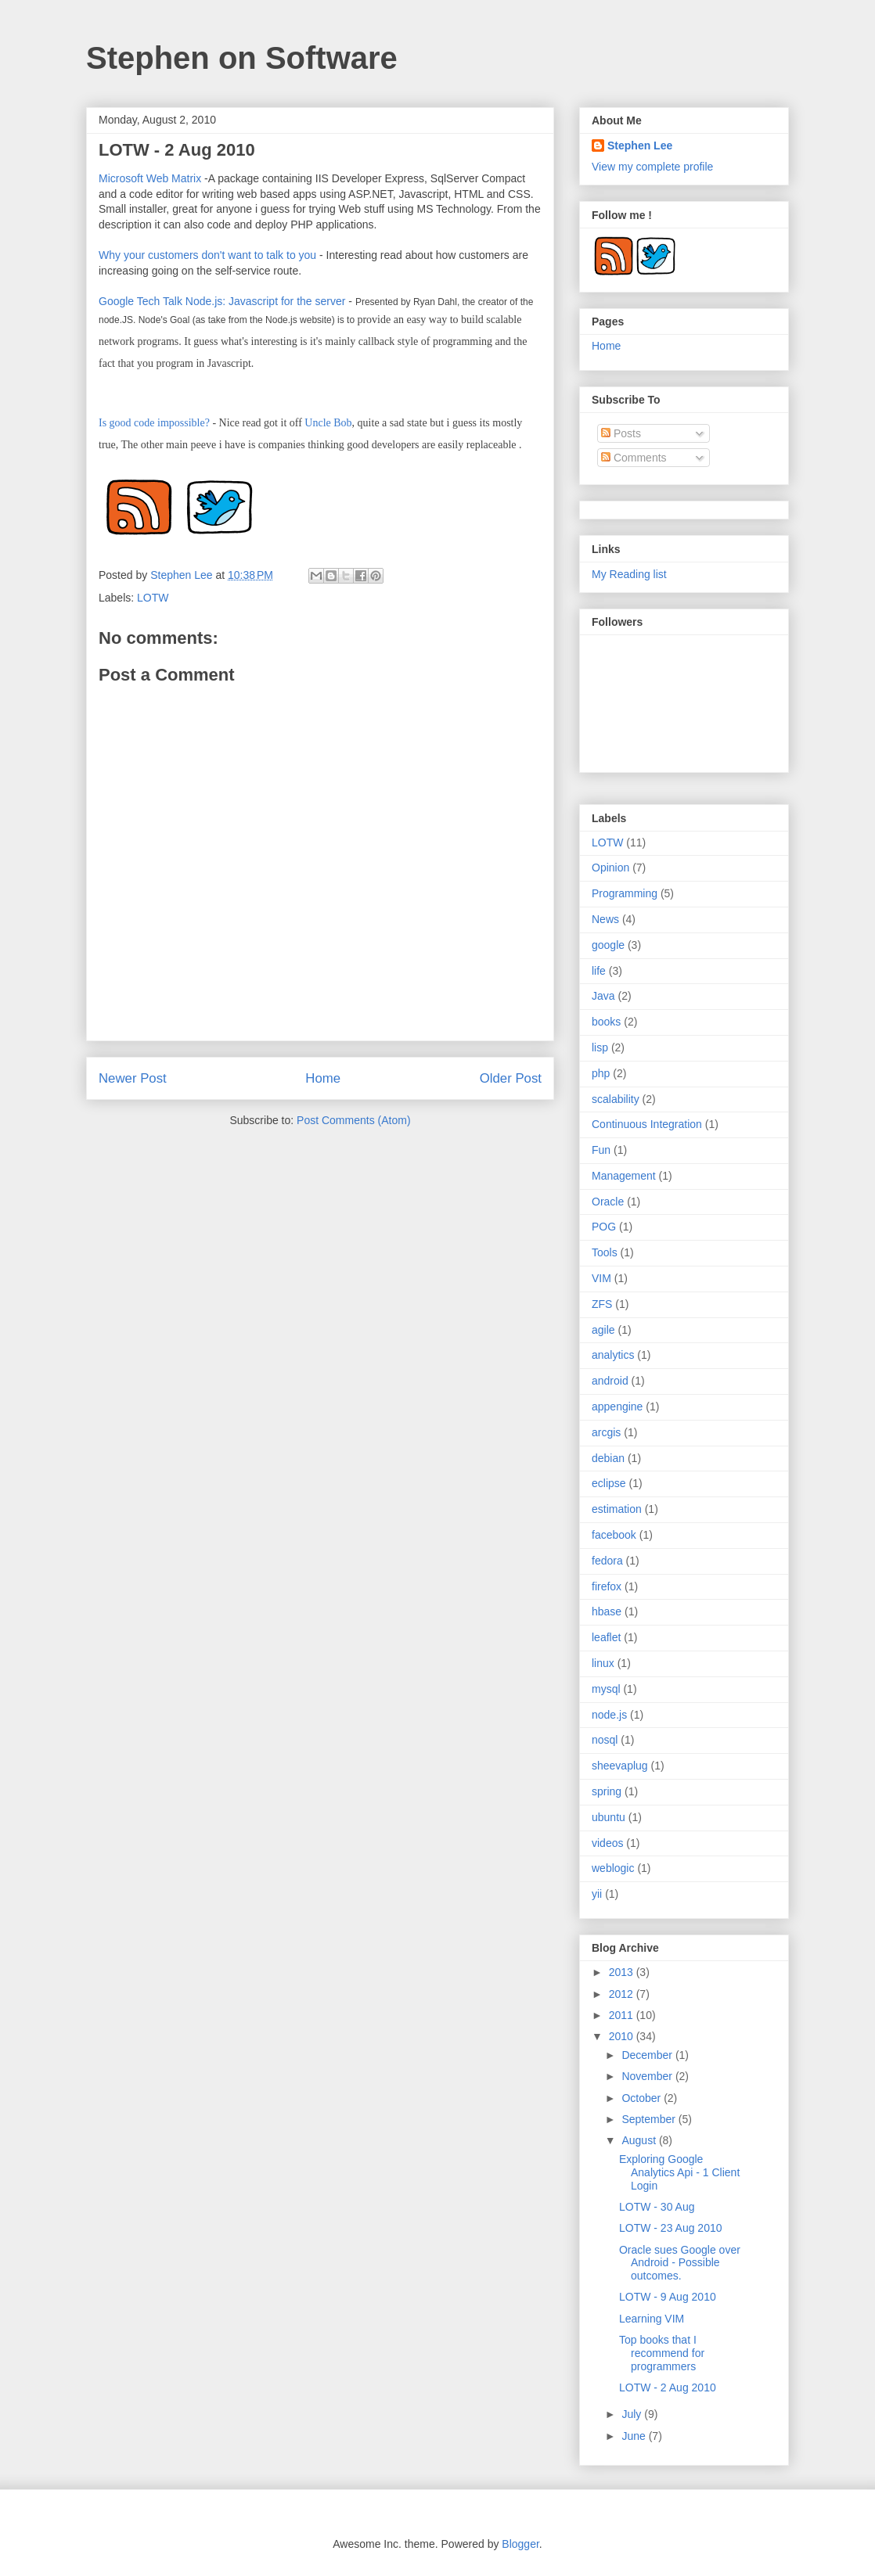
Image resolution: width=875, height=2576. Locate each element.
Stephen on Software (242, 58)
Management (624, 1175)
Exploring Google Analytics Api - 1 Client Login (679, 2172)
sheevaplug (620, 1765)
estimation (617, 1509)
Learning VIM (651, 2318)
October (642, 2098)
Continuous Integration (647, 1124)
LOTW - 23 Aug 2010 (670, 2228)
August (639, 2140)
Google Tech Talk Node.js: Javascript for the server (222, 301)
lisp (600, 1047)
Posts (621, 433)
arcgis (606, 1432)
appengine (617, 1406)
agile (603, 1330)
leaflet (606, 1637)
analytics (613, 1355)
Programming (624, 893)
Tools (605, 1252)
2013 (622, 1972)
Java (603, 996)
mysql (606, 1689)
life (599, 971)
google (608, 945)
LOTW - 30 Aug (656, 2207)
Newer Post (133, 1078)
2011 (622, 2015)
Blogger (520, 2544)
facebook (614, 1535)
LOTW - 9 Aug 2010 (667, 2296)
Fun (601, 1150)
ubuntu (608, 1817)
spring (606, 1791)
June (634, 2436)
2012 (622, 1994)
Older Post (511, 1078)
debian (608, 1458)
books (606, 1021)
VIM (601, 1278)
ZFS (602, 1304)
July (632, 2414)
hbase (606, 1611)
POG (604, 1226)
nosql (605, 1740)
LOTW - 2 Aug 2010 (667, 2387)
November (648, 2076)
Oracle (608, 1201)
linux (603, 1663)
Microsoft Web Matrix (150, 178)
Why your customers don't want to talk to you (207, 255)
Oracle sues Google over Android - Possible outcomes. (679, 2263)
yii (597, 1894)
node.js (609, 1714)
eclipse (609, 1483)
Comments (634, 457)
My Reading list (629, 574)
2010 (622, 2036)
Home (322, 1078)
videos (607, 1843)
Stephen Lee (182, 575)
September (649, 2119)
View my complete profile (652, 166)
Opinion (610, 867)
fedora (607, 1560)
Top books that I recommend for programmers (661, 2353)
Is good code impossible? (154, 423)
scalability (615, 1099)
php (601, 1073)
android (610, 1380)
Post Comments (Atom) (353, 1120)
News (605, 919)
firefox (606, 1586)
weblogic (613, 1868)
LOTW (152, 597)
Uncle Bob (327, 423)
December (648, 2055)
